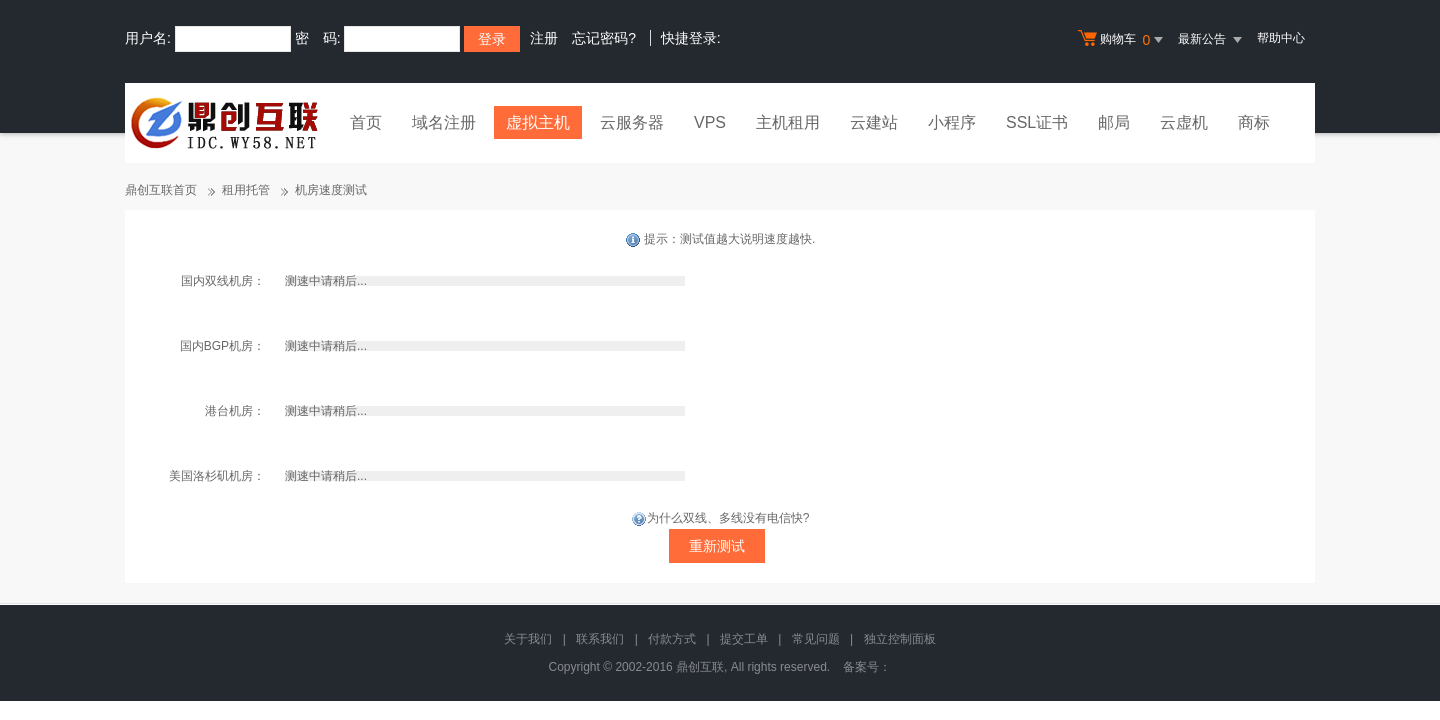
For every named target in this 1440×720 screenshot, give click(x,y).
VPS (710, 122)
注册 (544, 38)
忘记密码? (604, 38)
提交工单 (744, 639)
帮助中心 (1281, 38)
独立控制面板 (900, 639)
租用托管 (246, 190)
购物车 (1123, 40)
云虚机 (1184, 122)
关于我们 (528, 639)
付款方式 (672, 639)
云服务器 (632, 122)
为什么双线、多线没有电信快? (720, 518)
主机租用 (788, 122)
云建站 (874, 122)
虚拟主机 (538, 122)
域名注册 (444, 122)
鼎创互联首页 (161, 190)
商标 (1254, 122)
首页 (366, 122)
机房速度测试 (331, 190)
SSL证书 (1037, 122)
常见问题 (816, 639)
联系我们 (600, 639)
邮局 (1114, 122)
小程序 (952, 122)
